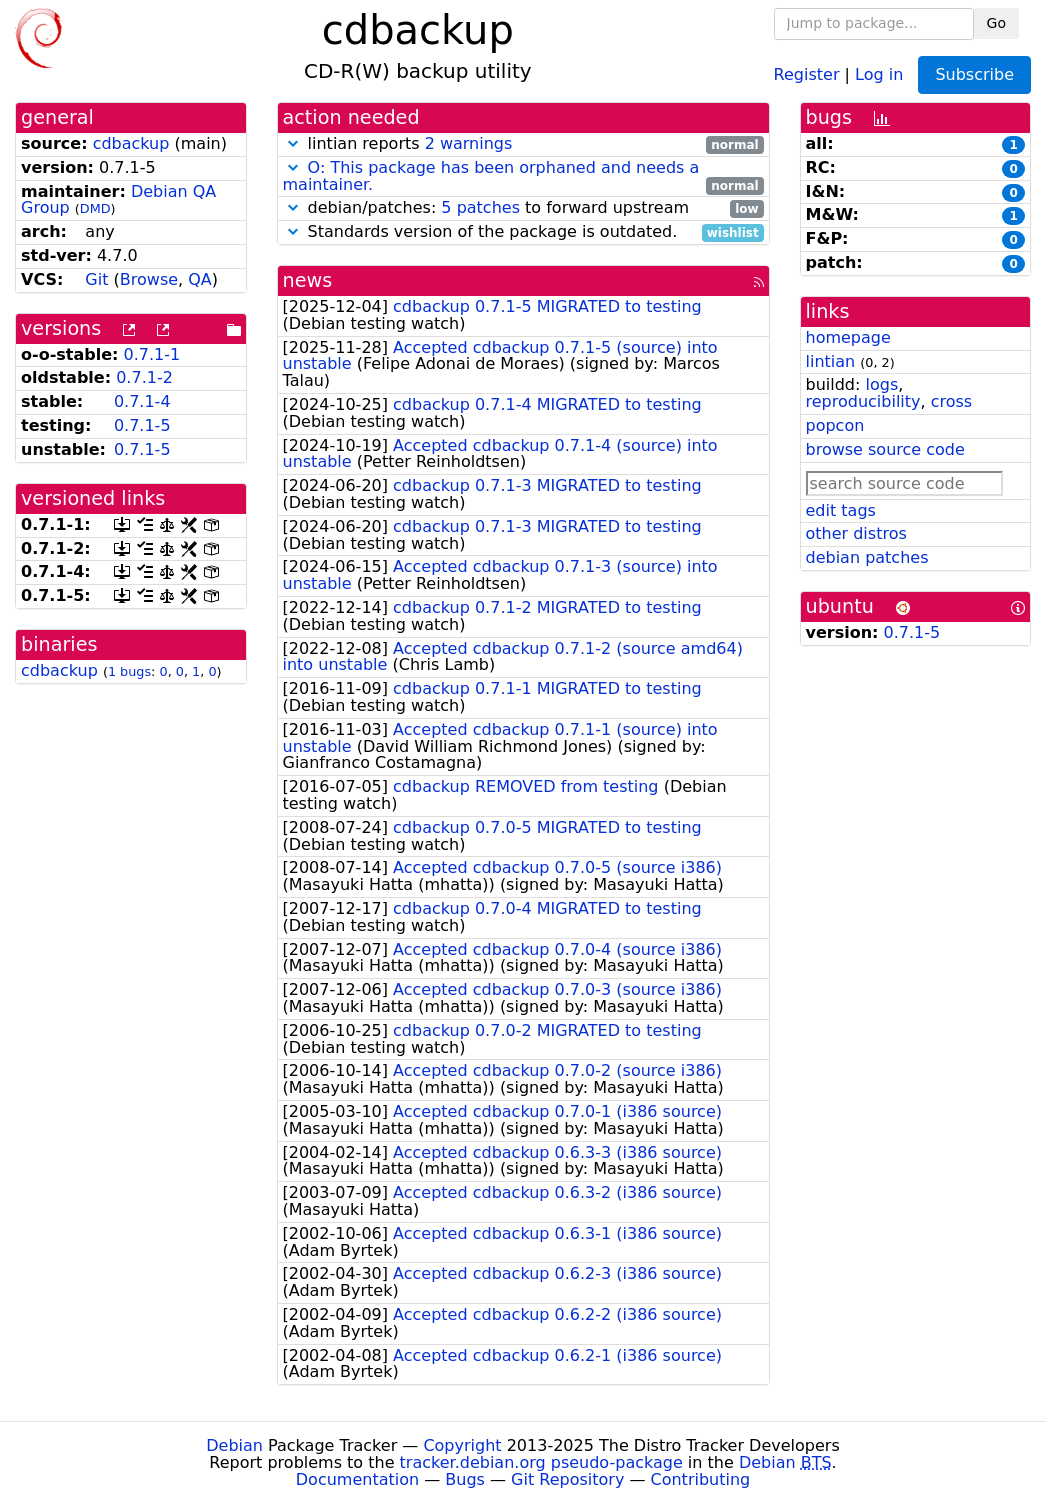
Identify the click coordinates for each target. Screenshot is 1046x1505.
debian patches (867, 557)
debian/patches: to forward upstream (523, 208)
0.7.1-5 (142, 425)
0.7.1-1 (152, 354)
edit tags (841, 510)
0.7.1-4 (142, 401)
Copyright (462, 1445)
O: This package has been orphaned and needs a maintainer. (491, 176)
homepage (848, 337)
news (308, 280)
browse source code (885, 449)
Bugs (465, 1479)
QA (200, 279)
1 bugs (129, 671)
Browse (149, 279)
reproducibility (863, 401)
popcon (835, 425)
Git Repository (567, 1479)
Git (96, 279)
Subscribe (974, 74)
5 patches (480, 207)
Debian (234, 1445)
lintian (831, 361)
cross (951, 401)
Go (996, 23)
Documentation (357, 1479)
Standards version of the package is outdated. (523, 232)
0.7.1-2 (144, 377)
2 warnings (469, 143)
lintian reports (523, 144)
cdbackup (131, 143)
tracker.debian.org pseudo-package (541, 1462)
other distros (856, 533)
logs (881, 384)
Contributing (701, 1479)
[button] (293, 143)
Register (807, 73)
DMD (95, 208)
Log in (879, 73)
